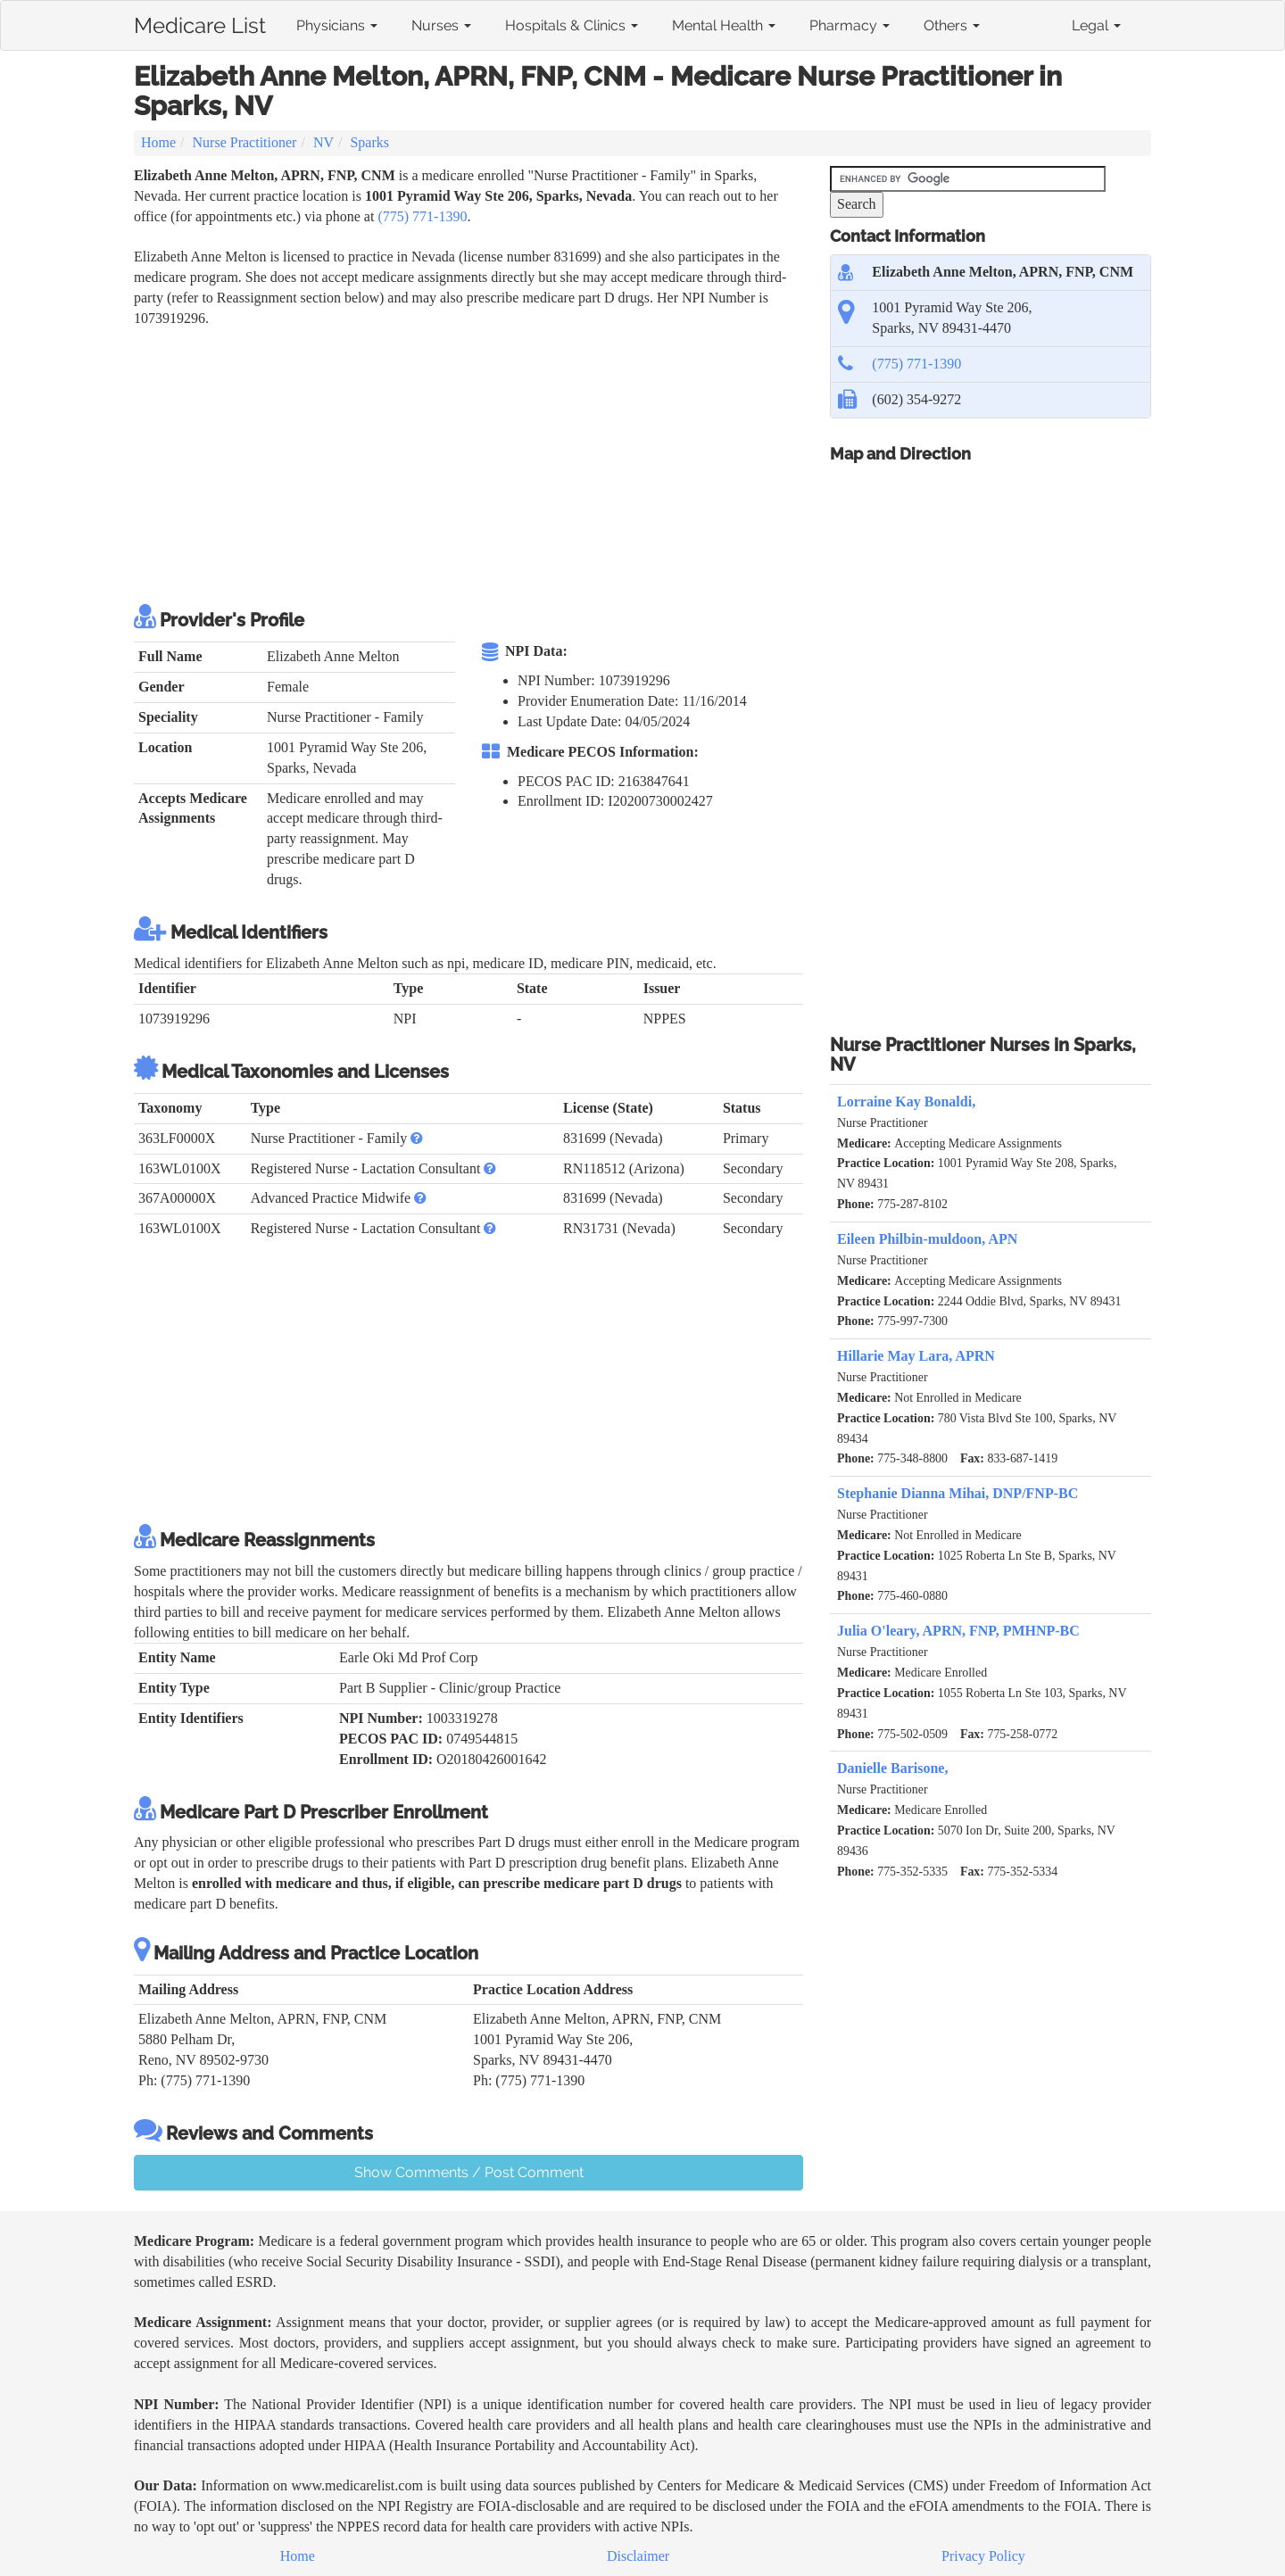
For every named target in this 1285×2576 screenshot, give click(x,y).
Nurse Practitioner (245, 142)
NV (323, 142)
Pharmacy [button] (849, 25)
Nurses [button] (441, 25)
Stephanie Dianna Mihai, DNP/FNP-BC (957, 1493)
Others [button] (952, 25)
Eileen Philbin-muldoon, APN (927, 1239)
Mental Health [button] (723, 25)
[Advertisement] (458, 463)
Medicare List (200, 22)
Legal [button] (1096, 25)
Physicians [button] (336, 25)
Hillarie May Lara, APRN (916, 1355)
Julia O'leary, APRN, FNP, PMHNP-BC (958, 1630)
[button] (416, 1138)
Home (158, 142)
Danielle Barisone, (892, 1768)
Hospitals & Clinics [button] (571, 25)
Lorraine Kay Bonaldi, (906, 1101)
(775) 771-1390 (422, 216)
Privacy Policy (983, 2556)
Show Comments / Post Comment (469, 2172)
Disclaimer (638, 2556)
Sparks (369, 142)
